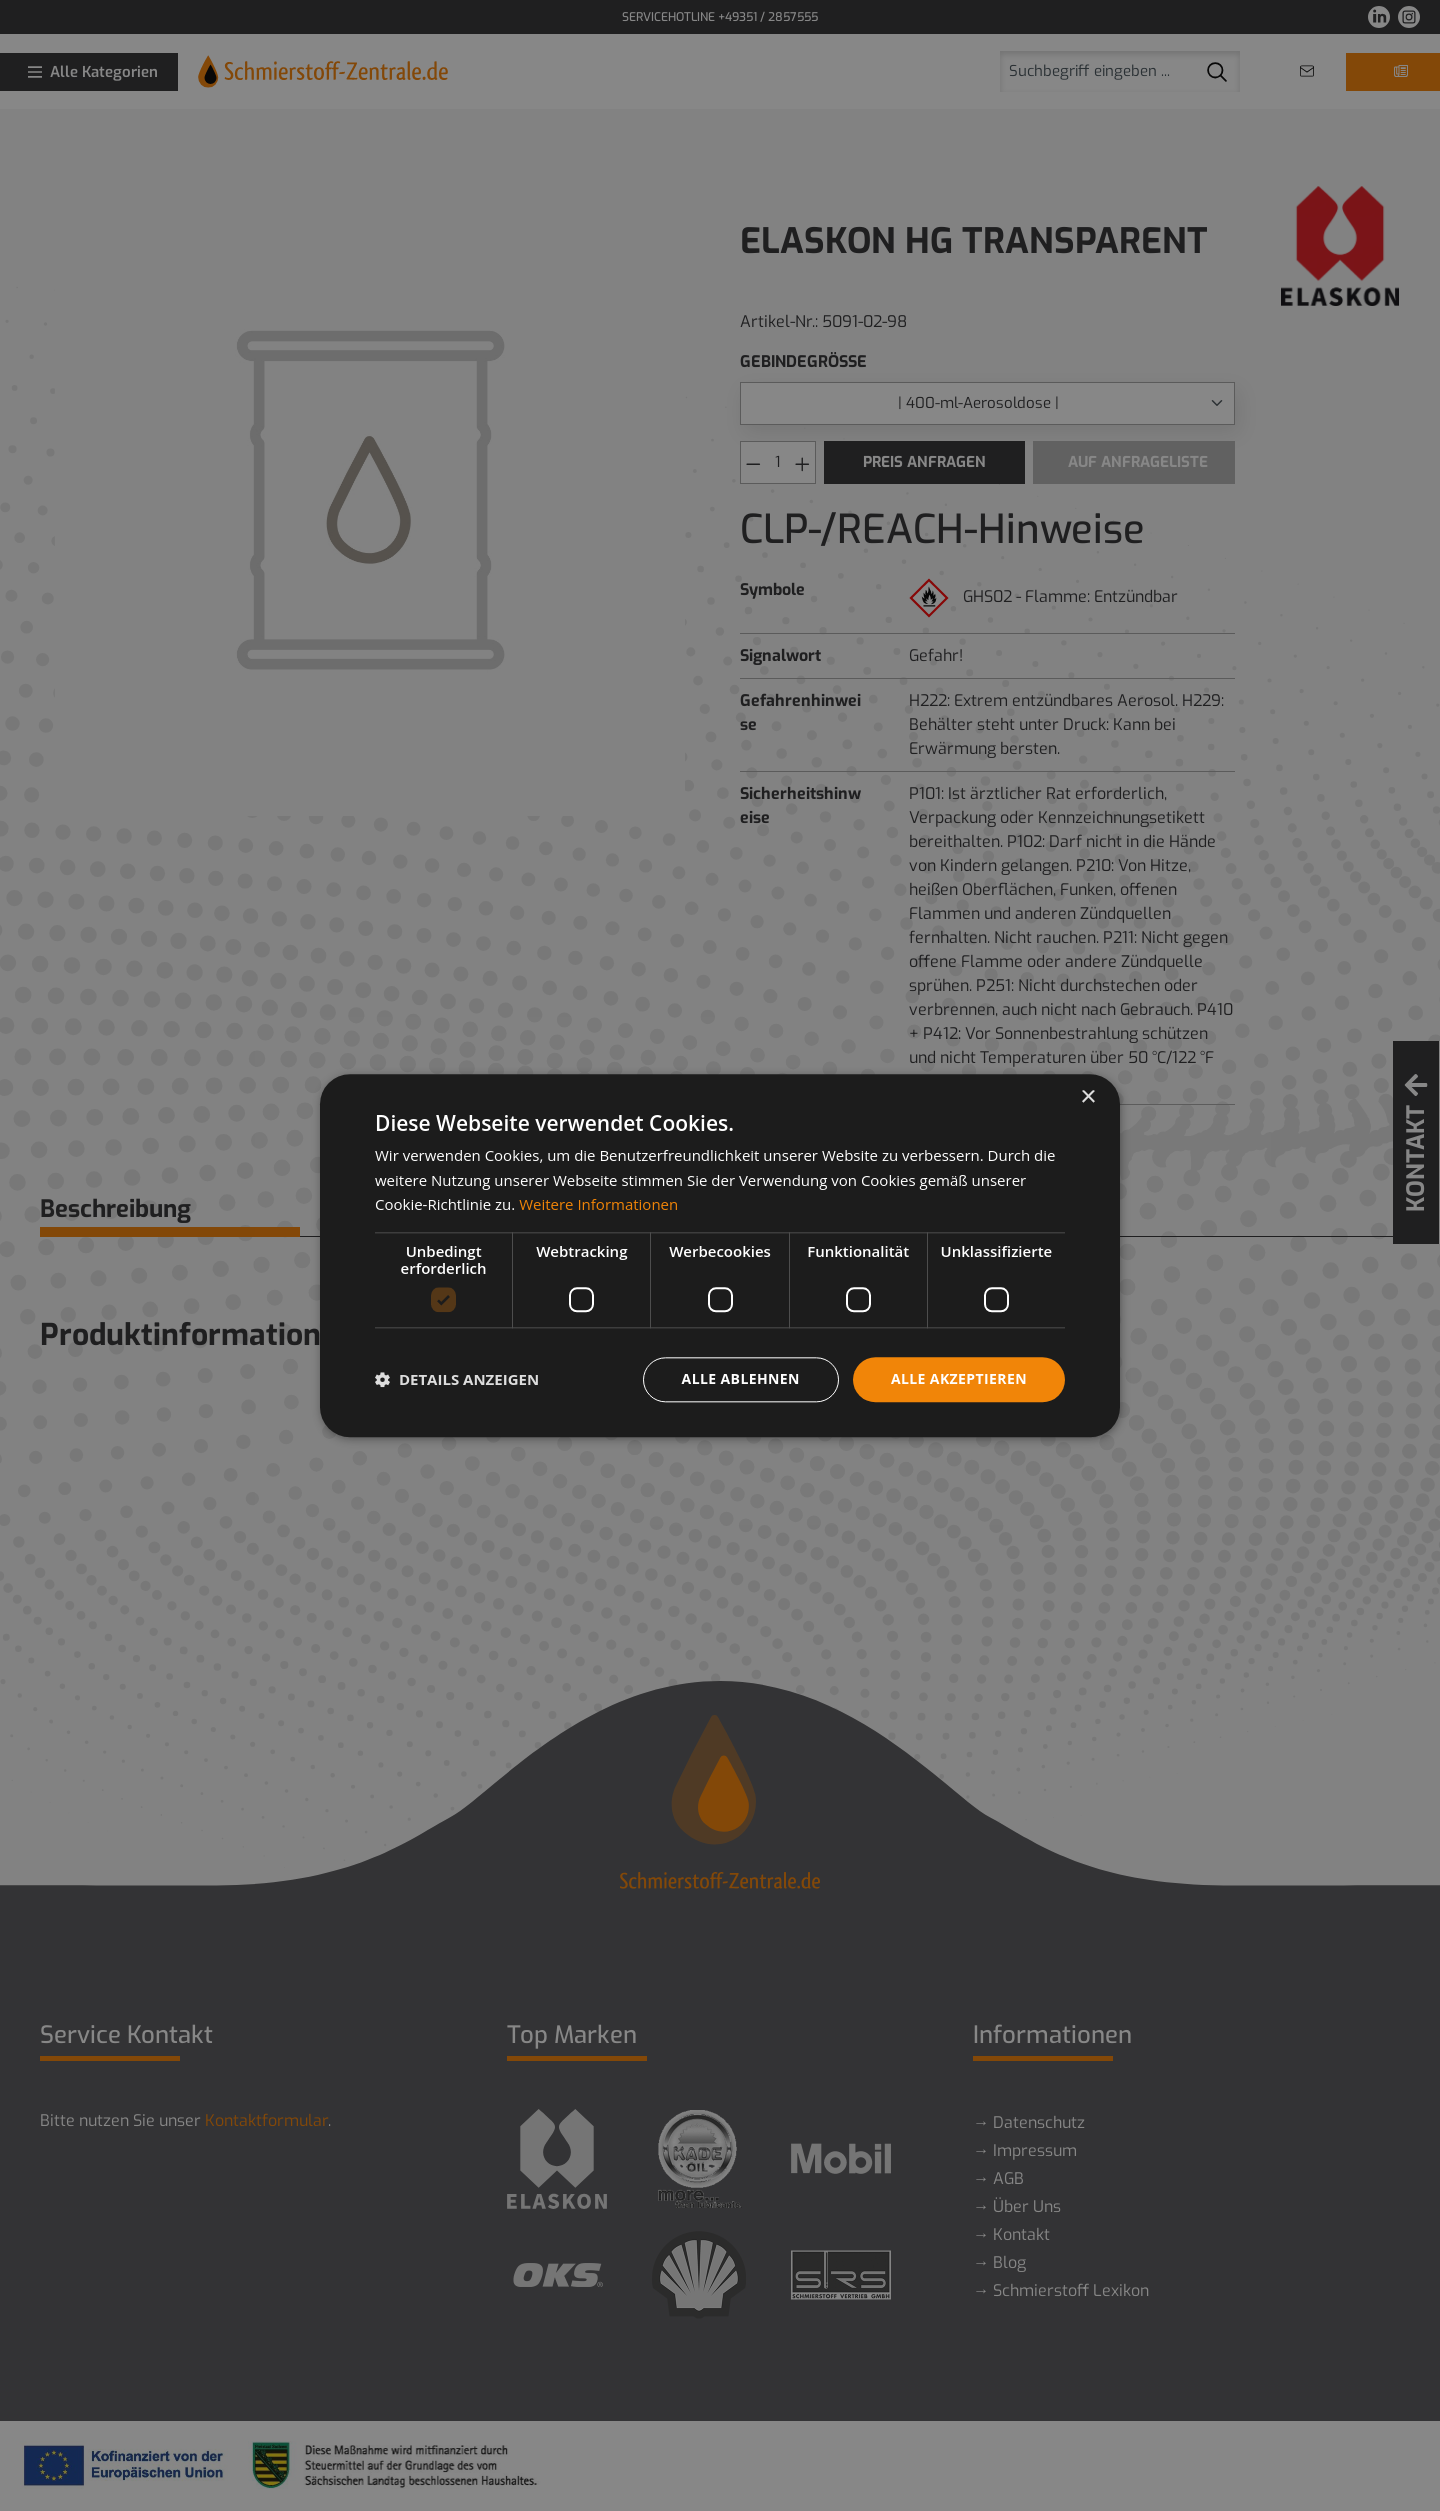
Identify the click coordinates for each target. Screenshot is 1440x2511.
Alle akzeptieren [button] (959, 1378)
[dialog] (720, 1255)
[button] (457, 1380)
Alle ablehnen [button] (741, 1378)
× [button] (1087, 1097)
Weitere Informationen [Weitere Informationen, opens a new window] (598, 1205)
